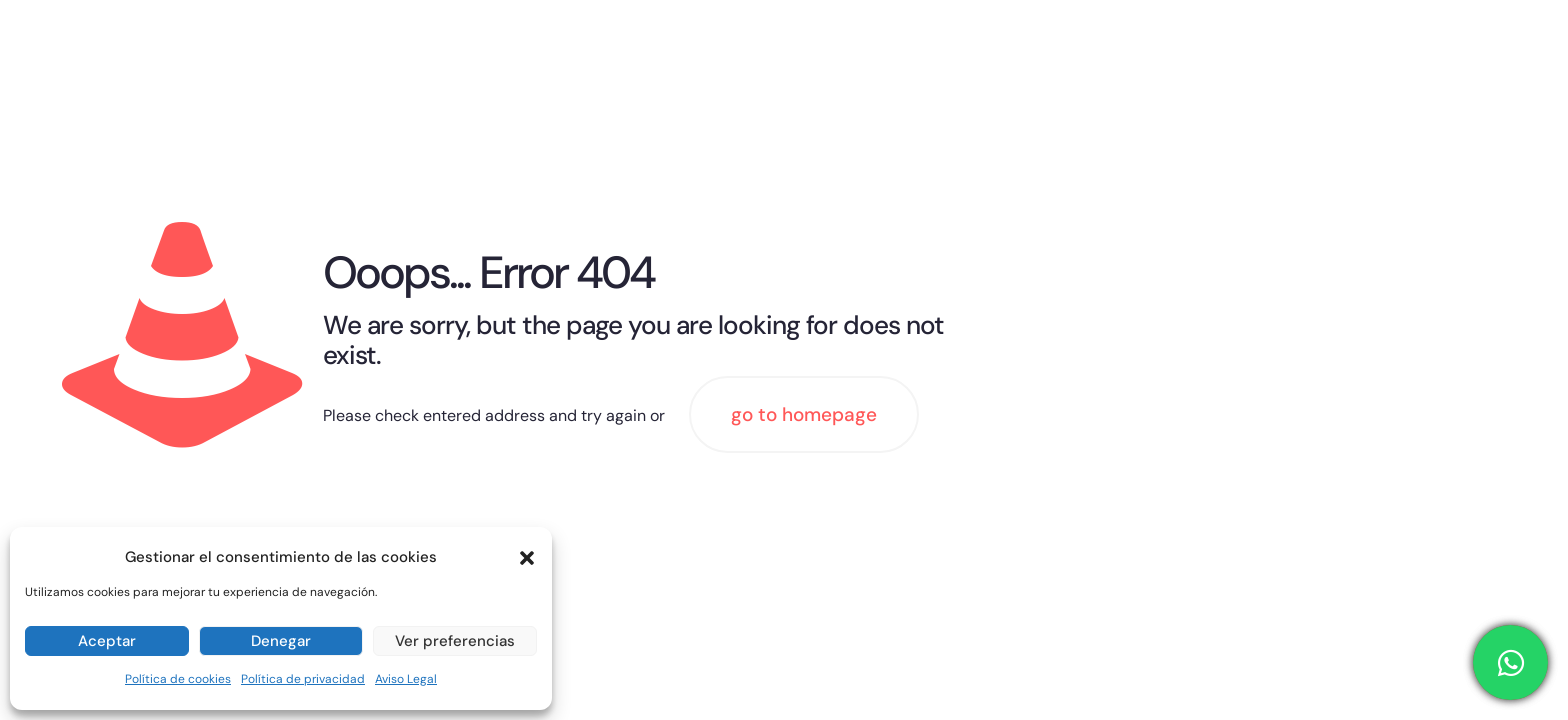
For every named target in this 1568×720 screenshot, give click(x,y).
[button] (527, 558)
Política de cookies (178, 679)
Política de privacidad (303, 679)
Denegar (281, 641)
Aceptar (107, 641)
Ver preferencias (455, 641)
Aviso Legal (406, 679)
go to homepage (804, 414)
